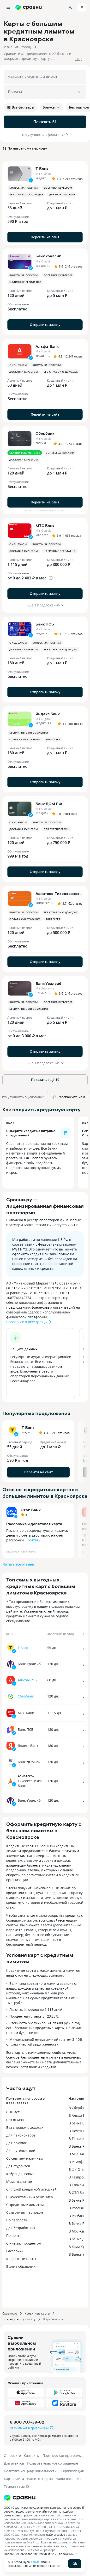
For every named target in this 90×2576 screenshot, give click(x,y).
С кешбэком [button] (18, 365)
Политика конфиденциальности (30, 2471)
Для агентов (14, 2463)
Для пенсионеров (21, 2135)
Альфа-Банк (27, 1680)
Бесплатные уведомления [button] (28, 732)
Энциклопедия (72, 2471)
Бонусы (51, 107)
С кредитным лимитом (25, 2204)
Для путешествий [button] (62, 194)
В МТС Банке (79, 2154)
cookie (35, 2562)
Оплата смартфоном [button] (24, 739)
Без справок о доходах (24, 2127)
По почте (13, 2235)
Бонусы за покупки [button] (23, 187)
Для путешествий (20, 2150)
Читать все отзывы (18, 1564)
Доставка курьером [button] (58, 187)
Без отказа (15, 2119)
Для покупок (16, 2143)
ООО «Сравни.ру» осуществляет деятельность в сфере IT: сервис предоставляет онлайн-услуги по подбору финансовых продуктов (44, 2511)
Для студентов (18, 2166)
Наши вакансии (69, 2478)
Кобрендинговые (20, 2173)
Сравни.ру (9, 2313)
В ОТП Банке (79, 2192)
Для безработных (20, 2228)
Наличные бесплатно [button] (25, 282)
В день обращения (21, 2266)
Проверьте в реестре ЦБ (29, 1321)
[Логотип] (20, 2497)
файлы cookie (55, 2534)
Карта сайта (14, 2478)
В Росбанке (78, 2215)
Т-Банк (23, 1647)
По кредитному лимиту (18, 2319)
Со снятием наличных (24, 2158)
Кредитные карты (21, 2258)
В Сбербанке (79, 2107)
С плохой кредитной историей (31, 2189)
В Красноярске (53, 2319)
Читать (34, 1540)
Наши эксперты (40, 2478)
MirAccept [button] (53, 739)
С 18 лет (13, 2112)
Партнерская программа (63, 2455)
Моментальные (19, 2181)
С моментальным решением (29, 2197)
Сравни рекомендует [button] (24, 452)
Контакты (32, 2455)
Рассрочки (15, 2251)
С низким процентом (23, 2243)
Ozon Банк (31, 1509)
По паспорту (16, 2220)
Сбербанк (26, 1696)
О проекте (12, 2455)
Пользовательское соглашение (52, 2463)
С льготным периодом (24, 2212)
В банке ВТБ (79, 2123)
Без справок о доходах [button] (26, 194)
